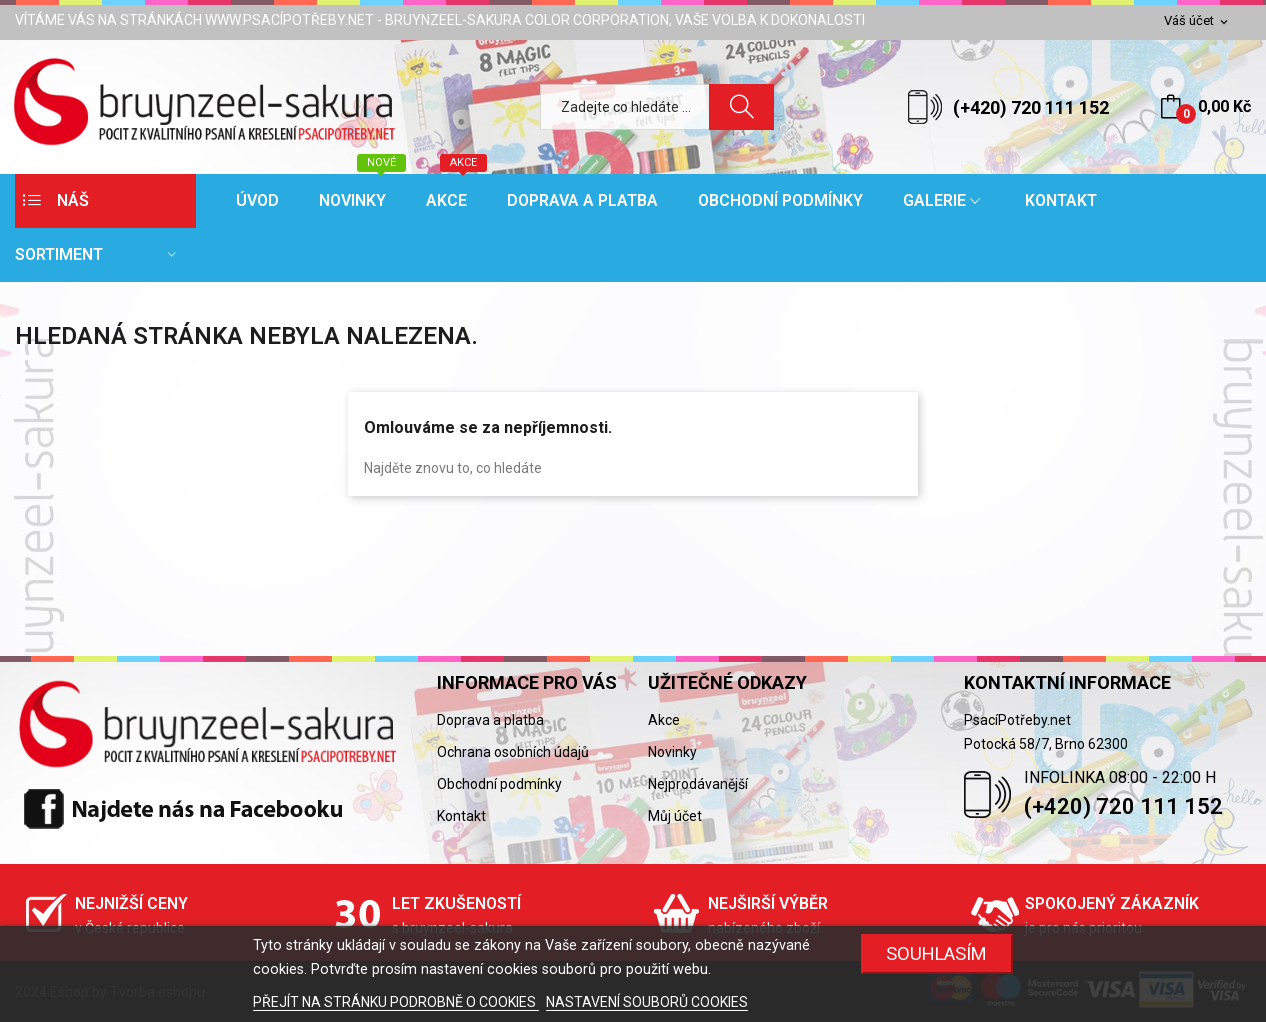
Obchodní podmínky (499, 784)
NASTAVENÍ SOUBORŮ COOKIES (647, 1002)
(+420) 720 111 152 (1031, 107)
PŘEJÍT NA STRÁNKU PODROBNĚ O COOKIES (396, 1002)
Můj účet (675, 816)
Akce (664, 720)
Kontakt (461, 816)
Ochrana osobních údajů (513, 752)
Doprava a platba (490, 720)
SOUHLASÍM (936, 953)
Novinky (672, 752)
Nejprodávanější (698, 784)
